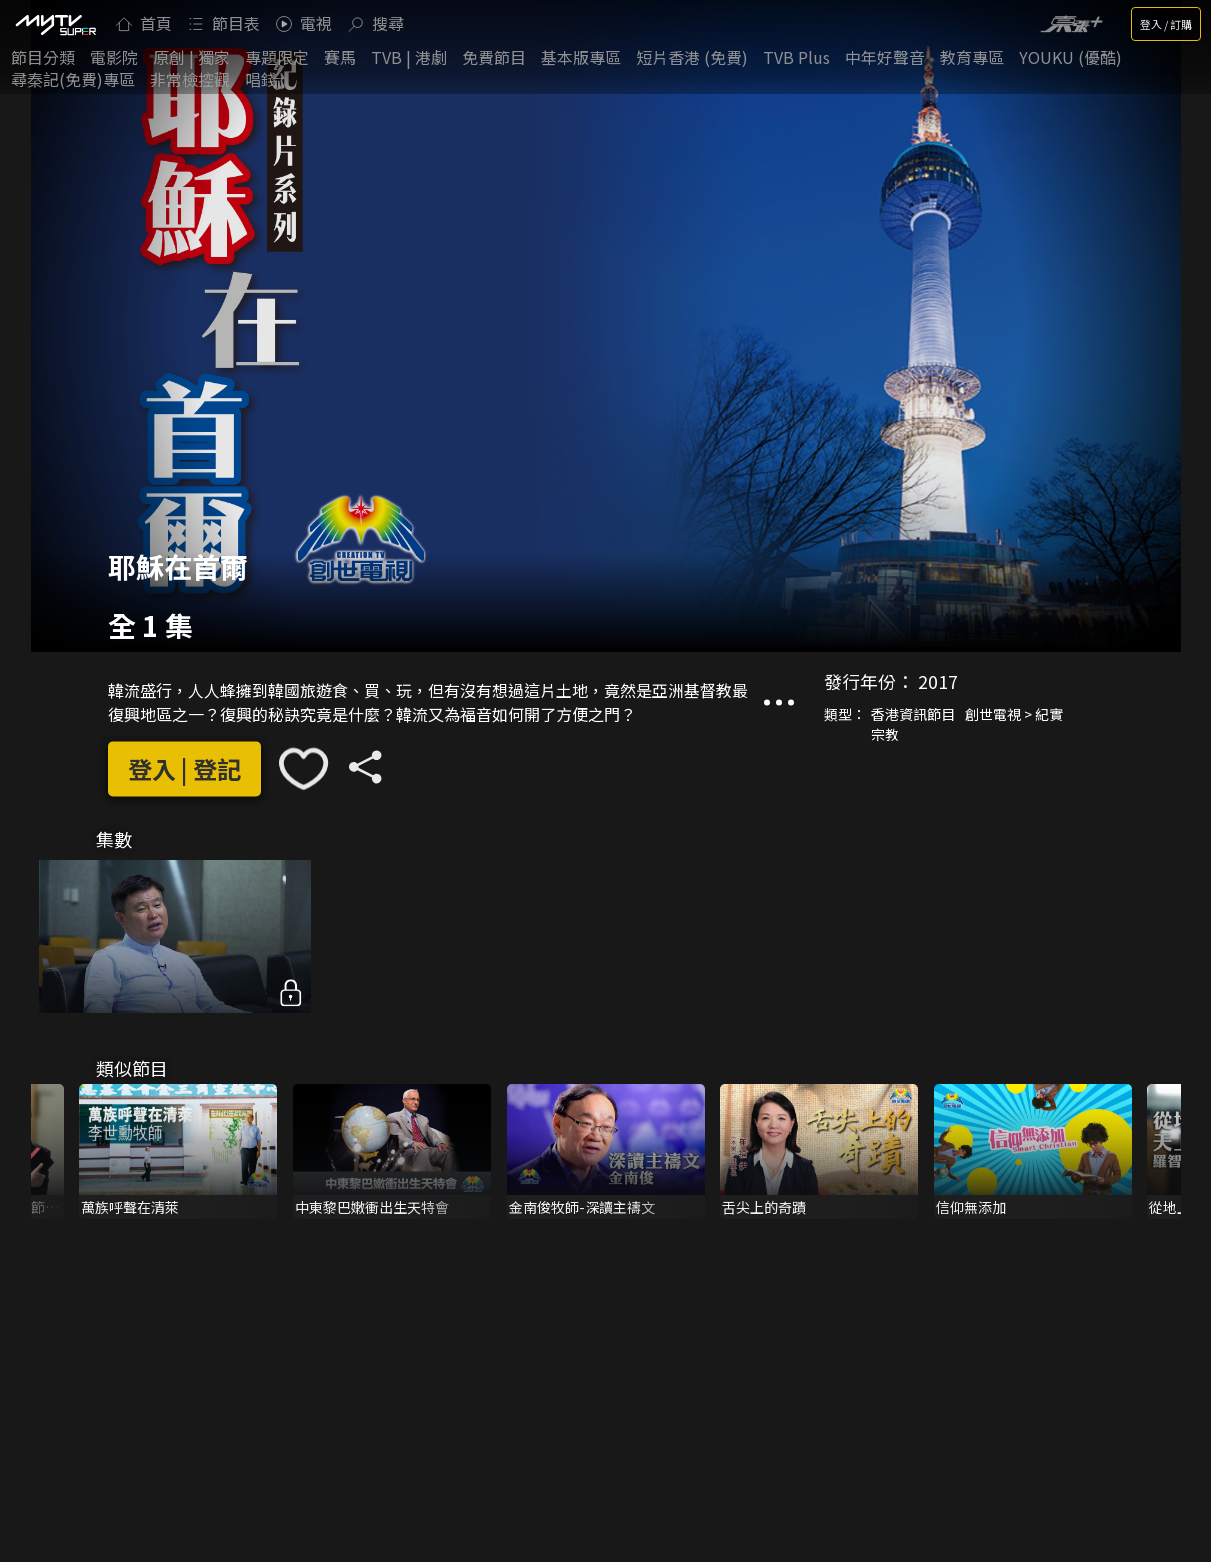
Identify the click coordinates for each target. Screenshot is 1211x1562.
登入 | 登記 (184, 768)
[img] (55, 24)
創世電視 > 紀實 (1014, 715)
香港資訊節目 (913, 715)
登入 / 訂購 (1166, 24)
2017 (938, 682)
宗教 (885, 735)
